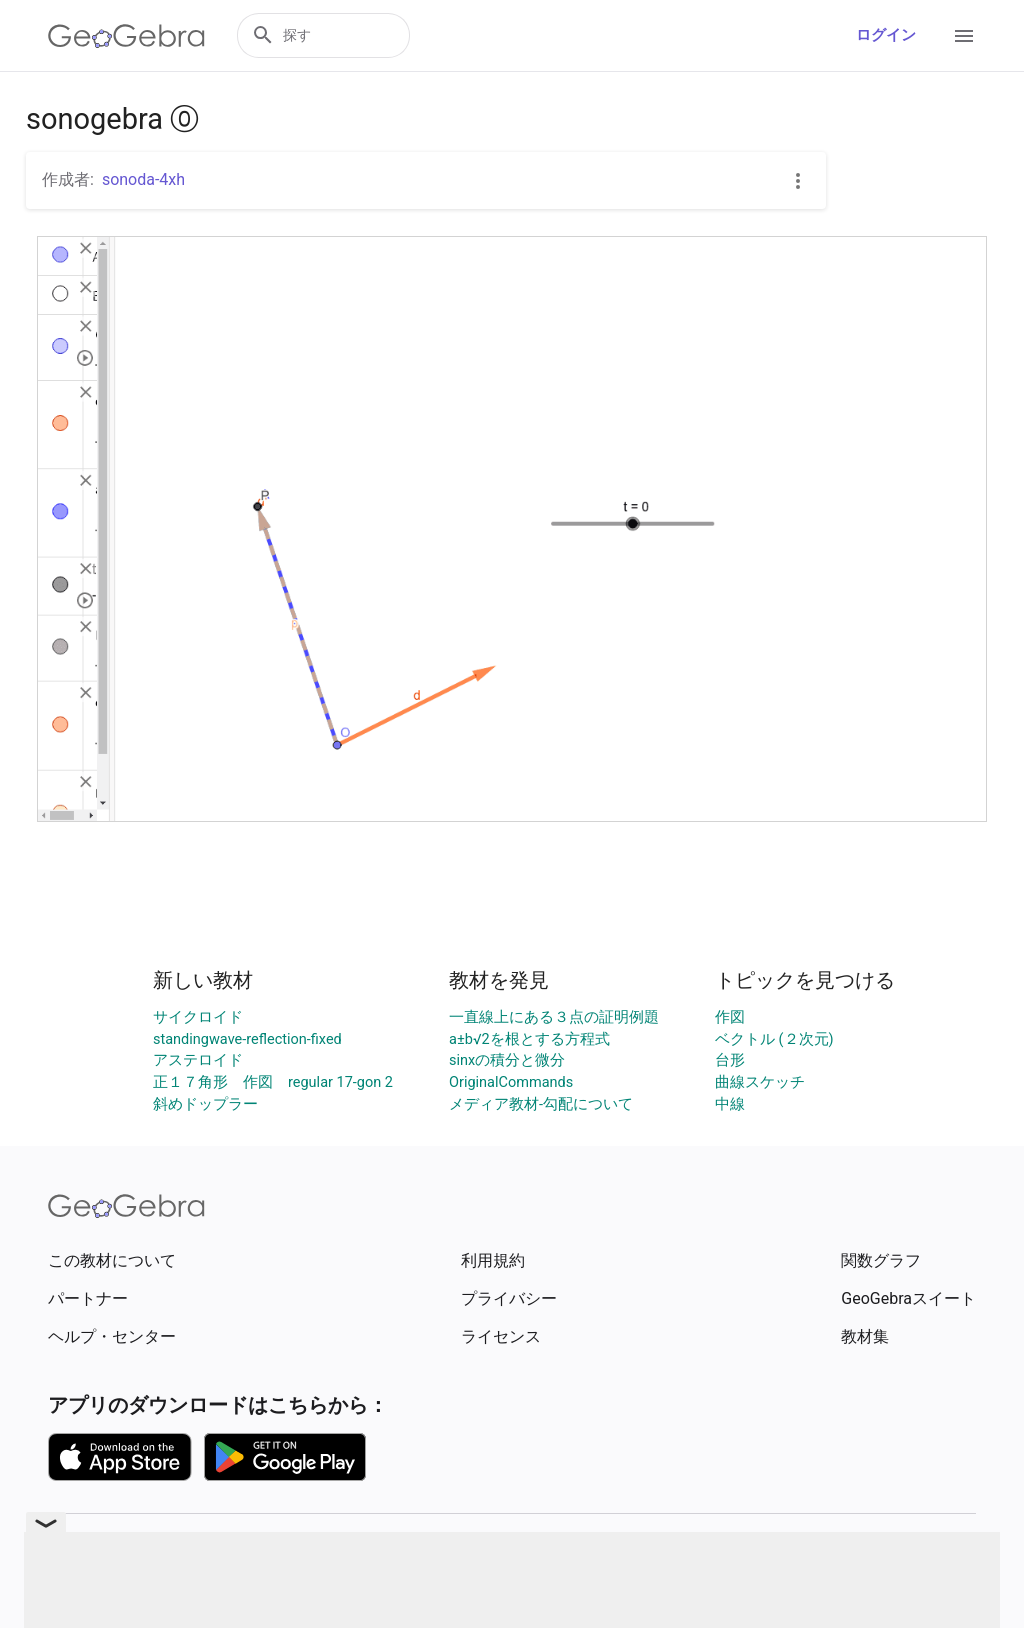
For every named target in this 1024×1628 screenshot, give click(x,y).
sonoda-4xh (143, 179)
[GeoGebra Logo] (126, 36)
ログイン (886, 35)
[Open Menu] (964, 36)
